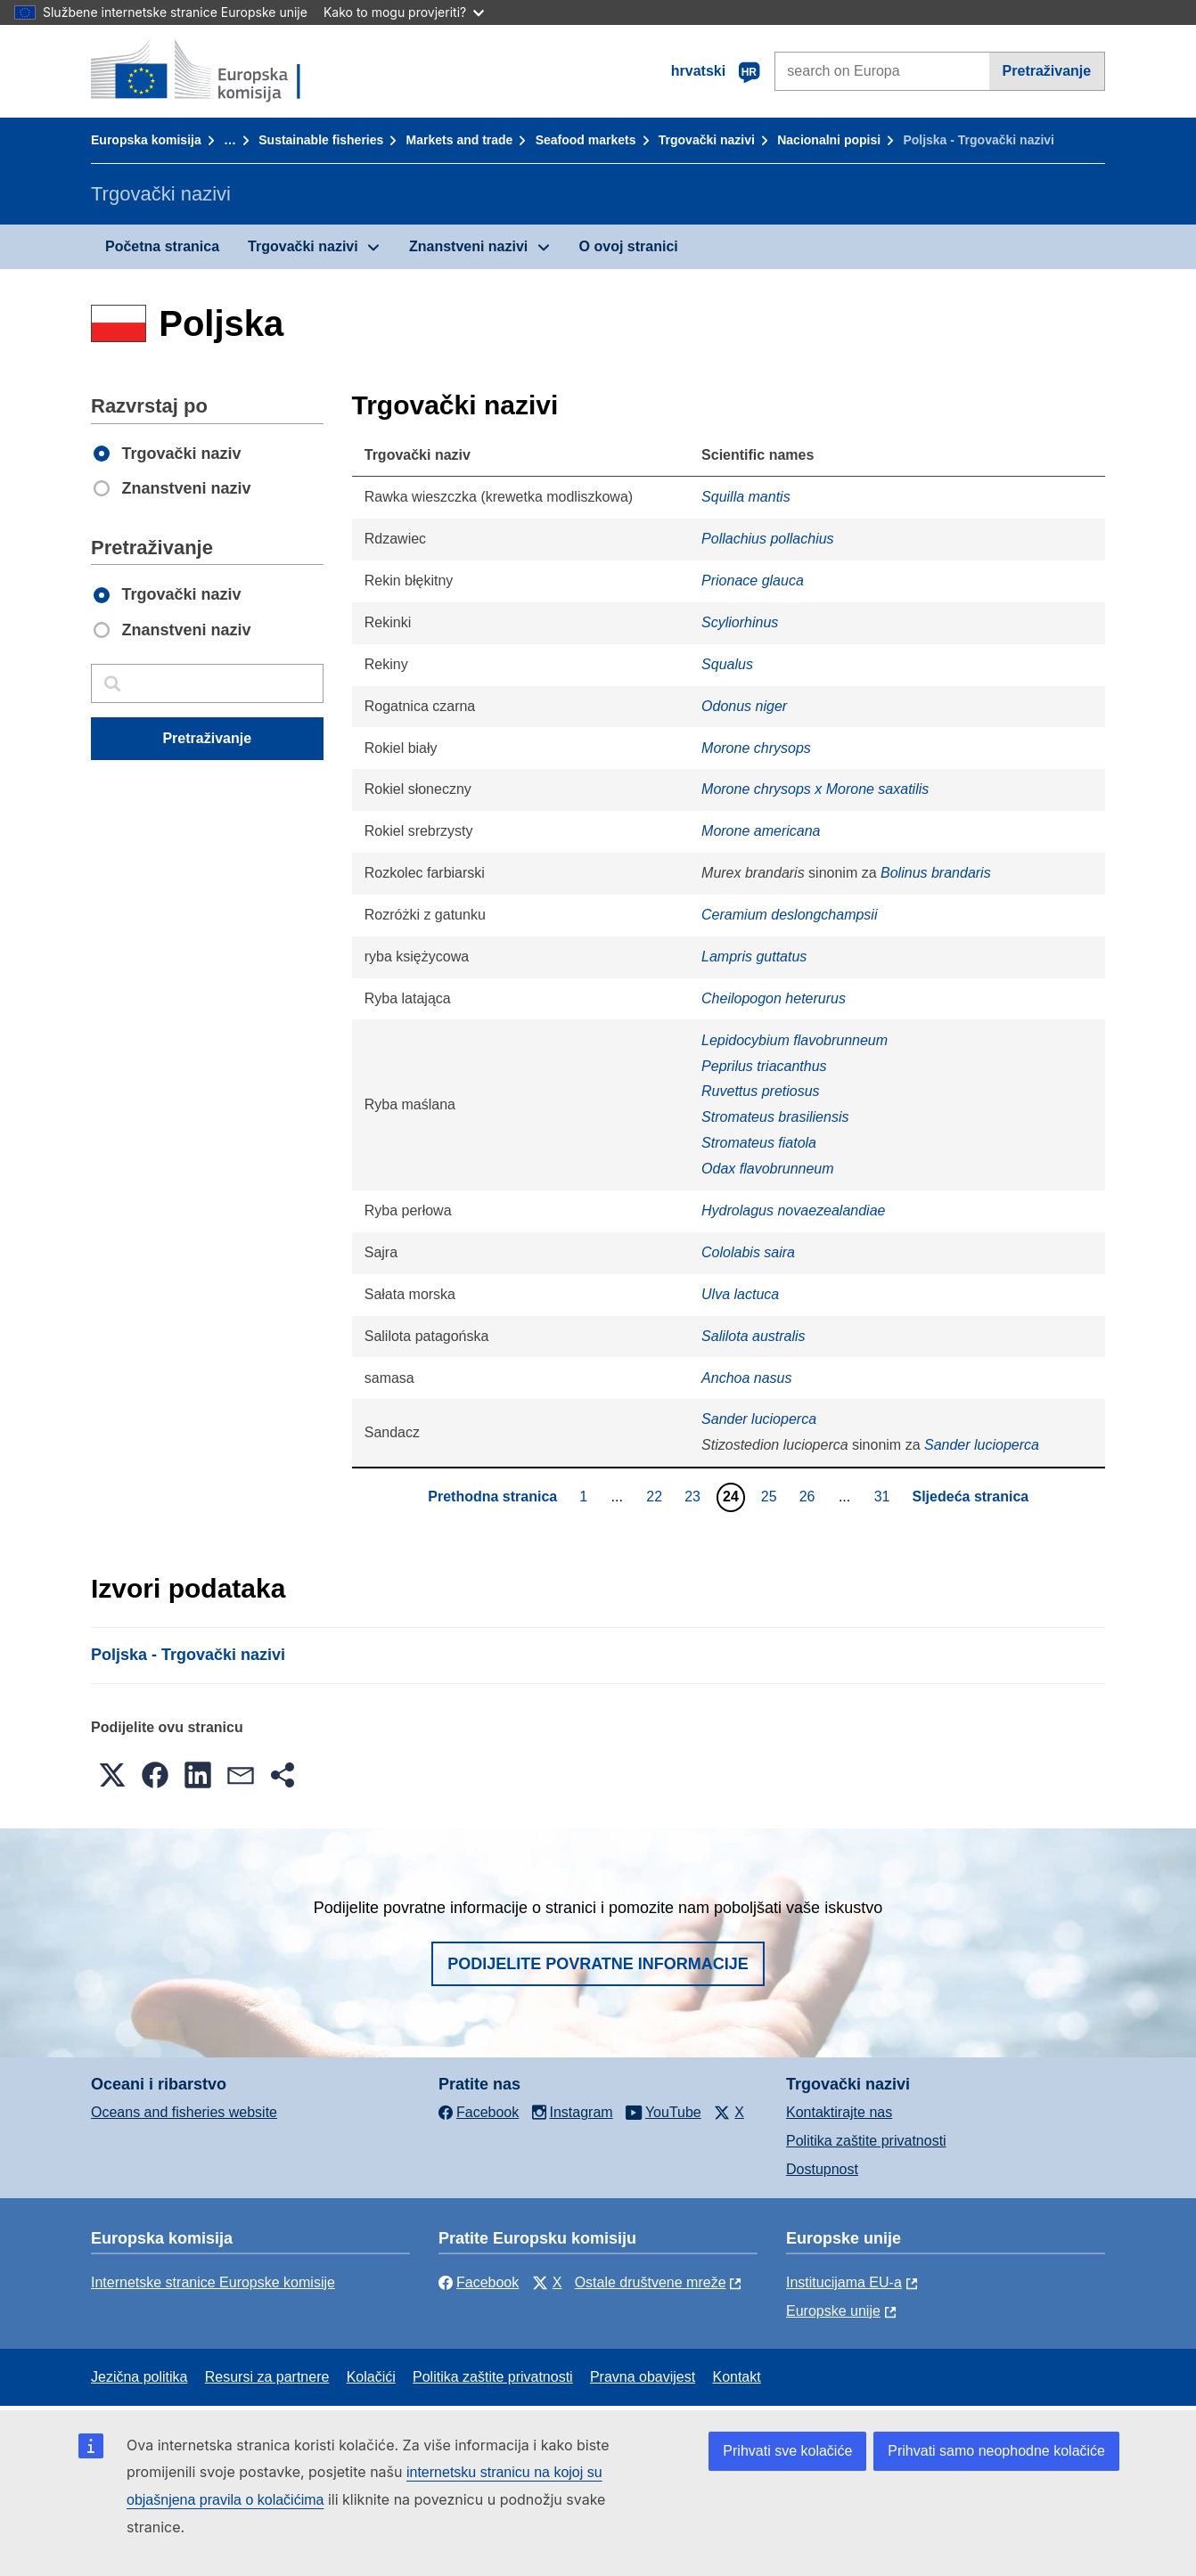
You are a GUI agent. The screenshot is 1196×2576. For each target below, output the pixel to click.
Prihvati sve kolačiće (787, 2450)
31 (884, 1496)
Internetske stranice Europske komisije (213, 2282)
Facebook (478, 2282)
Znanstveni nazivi (468, 246)
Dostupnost (822, 2169)
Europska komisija (146, 140)
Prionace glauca (752, 580)
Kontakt (736, 2376)
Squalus (727, 664)
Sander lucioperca (758, 1419)
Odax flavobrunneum (767, 1168)
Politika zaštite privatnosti (866, 2140)
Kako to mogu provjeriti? (404, 12)
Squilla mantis (746, 496)
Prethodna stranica (492, 1496)
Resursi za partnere (267, 2376)
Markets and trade (459, 140)
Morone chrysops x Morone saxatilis (815, 789)
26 (809, 1496)
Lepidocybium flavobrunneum (794, 1040)
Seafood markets (586, 140)
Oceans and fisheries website (184, 2112)
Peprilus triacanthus (764, 1066)
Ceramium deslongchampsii (789, 914)
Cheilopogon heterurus (773, 998)
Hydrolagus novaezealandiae (793, 1210)
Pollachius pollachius (767, 538)
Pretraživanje (1047, 70)
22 (656, 1496)
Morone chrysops (756, 748)
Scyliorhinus (739, 622)
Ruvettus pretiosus (760, 1091)
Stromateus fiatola (758, 1142)
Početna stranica (162, 246)
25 (771, 1496)
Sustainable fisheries (320, 140)
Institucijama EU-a (844, 2282)
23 (694, 1496)
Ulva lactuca (740, 1294)
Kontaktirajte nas (839, 2112)
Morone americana (760, 830)
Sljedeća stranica (971, 1496)
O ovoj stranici (628, 246)
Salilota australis (753, 1336)
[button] (112, 1775)
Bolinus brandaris (936, 872)
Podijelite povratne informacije (598, 1964)
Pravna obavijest (642, 2376)
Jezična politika (139, 2376)
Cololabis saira (748, 1252)
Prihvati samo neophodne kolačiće (996, 2450)
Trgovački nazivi (707, 140)
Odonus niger (744, 706)
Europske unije (833, 2310)
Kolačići (371, 2376)
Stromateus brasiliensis (774, 1116)
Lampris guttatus (754, 956)
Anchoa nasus (746, 1378)
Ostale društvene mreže (650, 2282)
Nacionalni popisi (829, 140)
